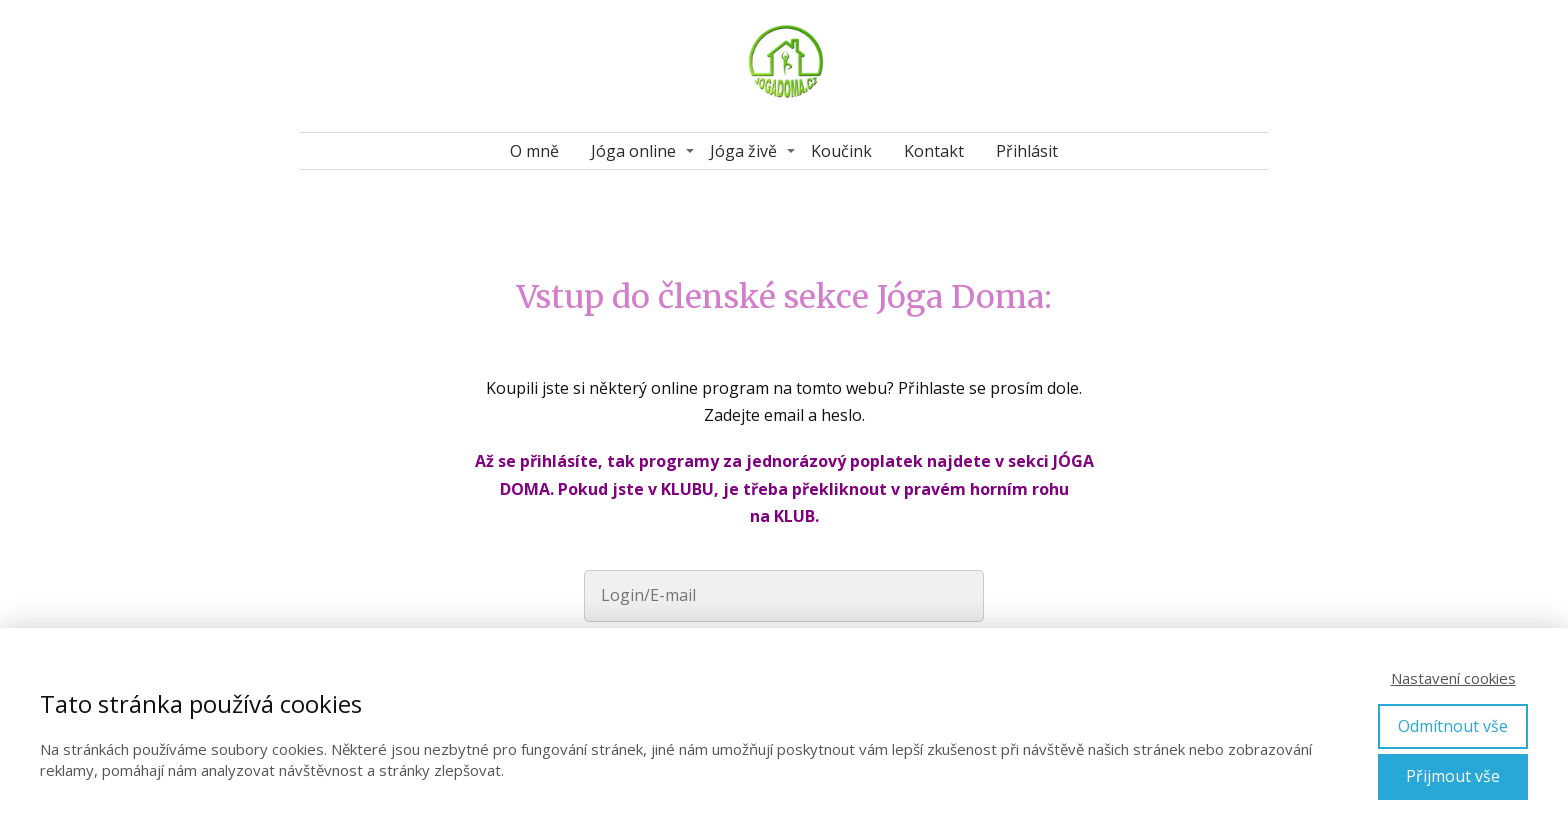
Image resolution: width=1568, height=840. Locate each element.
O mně (534, 151)
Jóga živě (743, 151)
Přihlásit (1027, 151)
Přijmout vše (1453, 776)
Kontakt (934, 151)
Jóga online (633, 151)
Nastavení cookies (1453, 678)
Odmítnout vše (1453, 726)
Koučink (841, 151)
